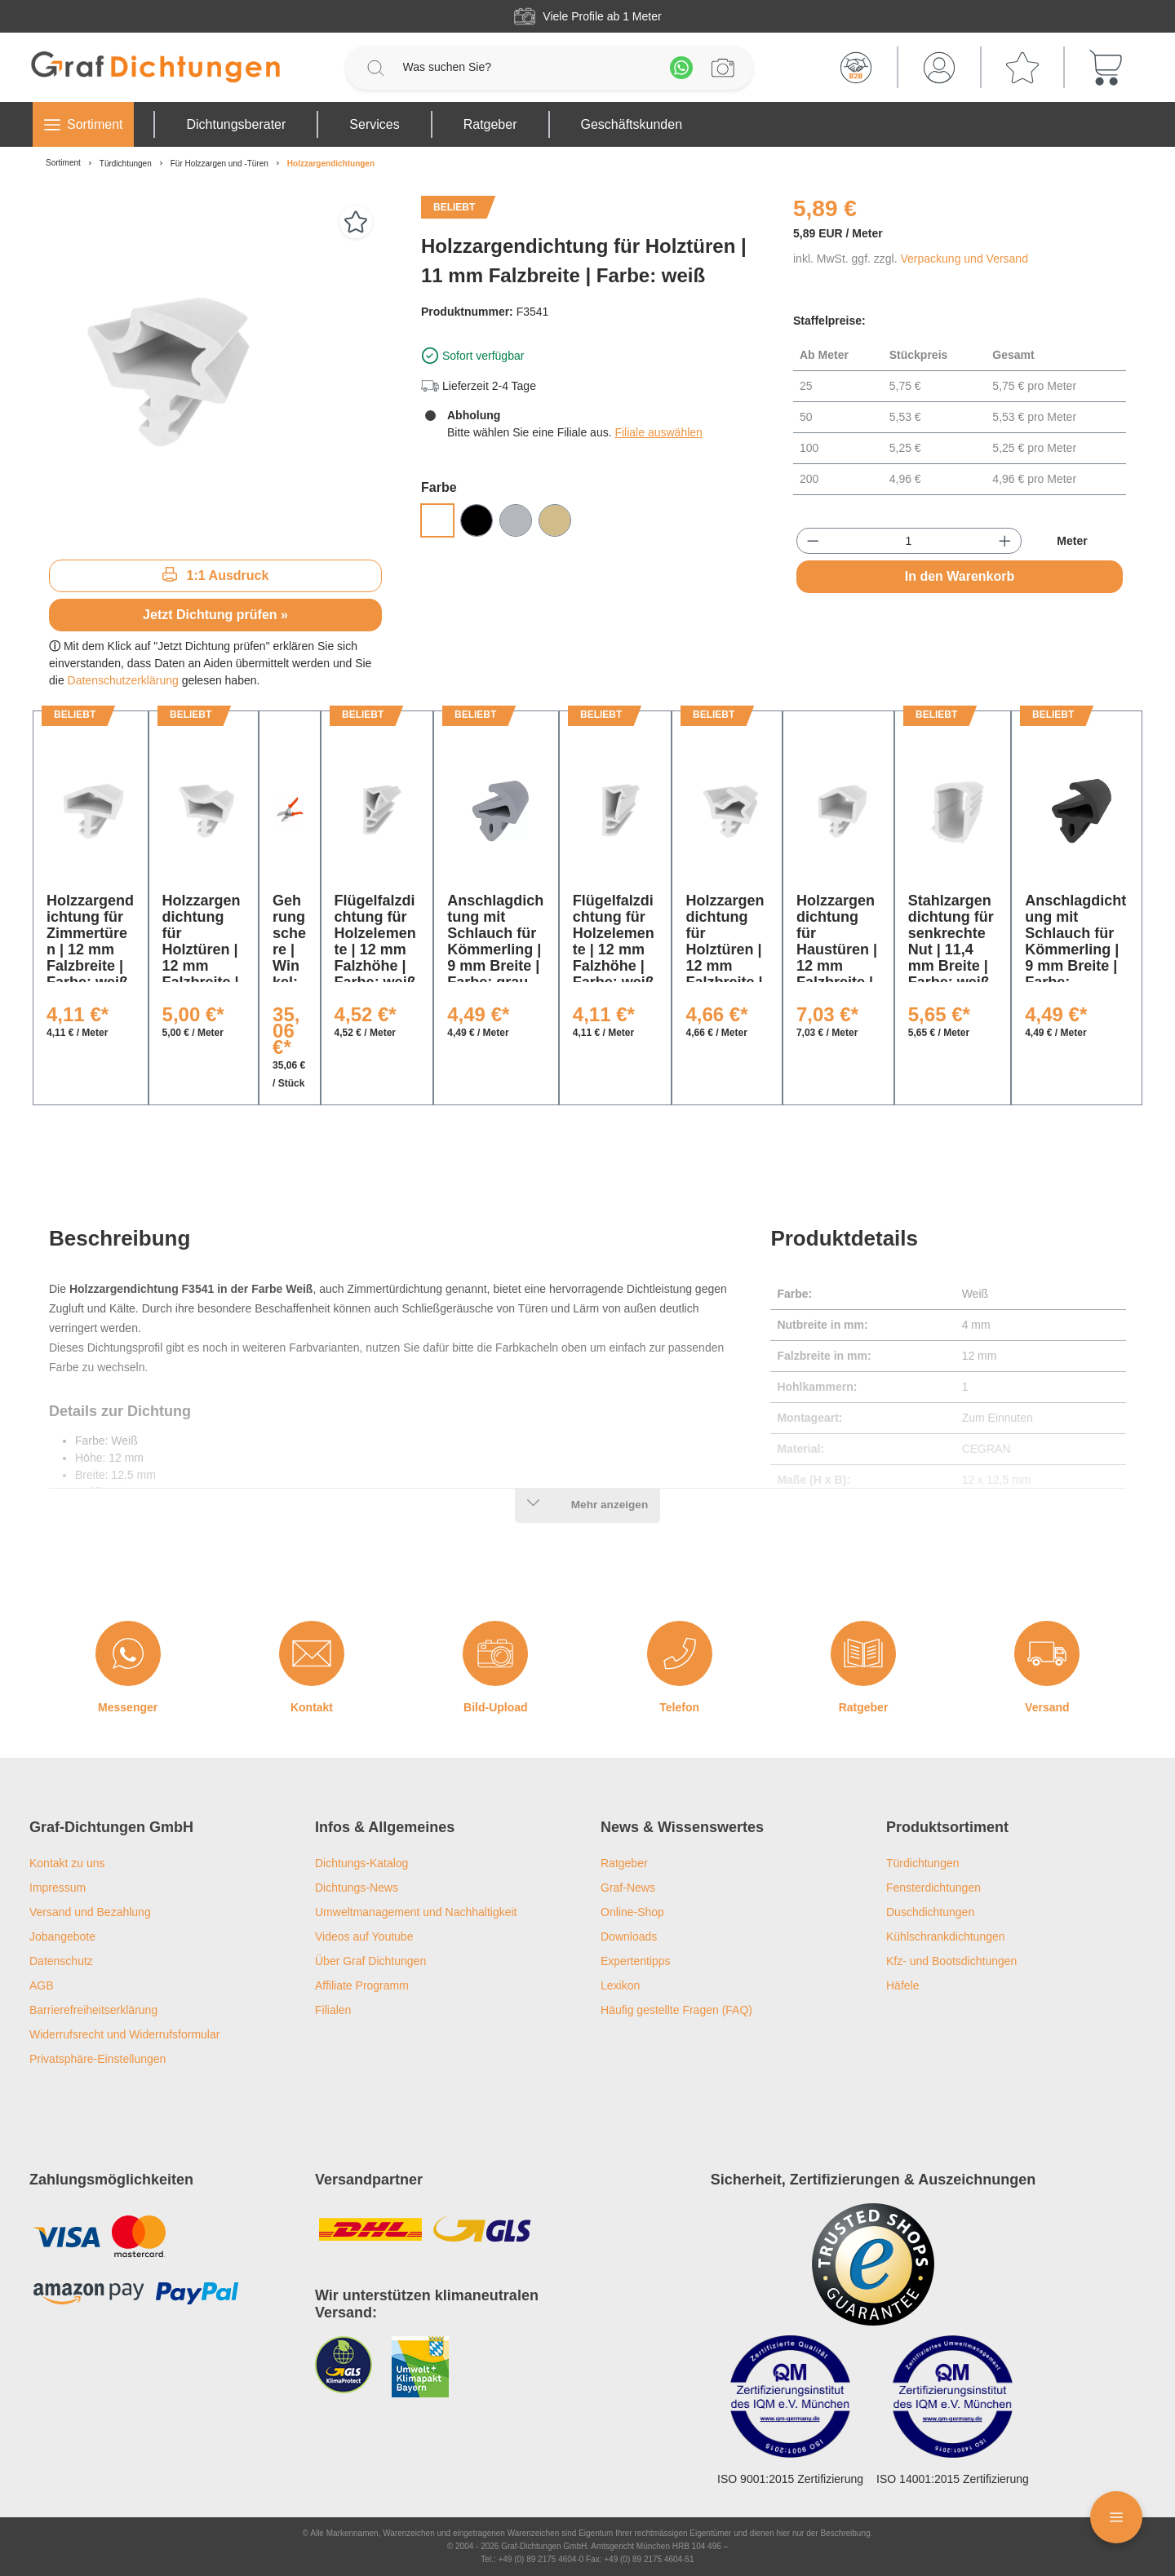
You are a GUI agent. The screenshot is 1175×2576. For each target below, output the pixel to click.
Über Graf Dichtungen (370, 1960)
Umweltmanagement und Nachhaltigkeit (416, 1912)
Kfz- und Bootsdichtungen (951, 1960)
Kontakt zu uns (67, 1863)
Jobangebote (62, 1936)
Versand (1047, 1707)
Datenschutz (61, 1960)
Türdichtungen (923, 1863)
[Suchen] (375, 68)
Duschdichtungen (930, 1912)
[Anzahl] (909, 541)
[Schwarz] (476, 520)
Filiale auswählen (658, 432)
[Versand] (1047, 1653)
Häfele (902, 1985)
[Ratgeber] (863, 1653)
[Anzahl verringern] (813, 541)
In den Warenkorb (960, 576)
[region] (215, 371)
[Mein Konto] (939, 67)
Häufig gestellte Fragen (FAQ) (676, 2009)
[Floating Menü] (1116, 2517)
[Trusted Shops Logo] (873, 2264)
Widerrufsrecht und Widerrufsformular (124, 2034)
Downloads (629, 1936)
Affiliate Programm (362, 1985)
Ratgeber (864, 1707)
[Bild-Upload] (495, 1653)
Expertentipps (636, 1960)
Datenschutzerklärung (123, 680)
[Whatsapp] (681, 68)
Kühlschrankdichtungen (945, 1936)
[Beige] (555, 520)
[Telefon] (679, 1653)
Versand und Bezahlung (90, 1912)
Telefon (679, 1707)
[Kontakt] (311, 1653)
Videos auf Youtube (364, 1936)
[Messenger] (128, 1653)
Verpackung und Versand (963, 258)
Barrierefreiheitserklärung (93, 2009)
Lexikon (620, 1985)
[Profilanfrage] (723, 68)
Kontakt (311, 1707)
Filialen (333, 2009)
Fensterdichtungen (933, 1887)
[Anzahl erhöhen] (1005, 541)
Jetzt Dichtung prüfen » (215, 615)
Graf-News (628, 1887)
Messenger (127, 1707)
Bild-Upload (495, 1707)
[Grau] (515, 520)
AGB (41, 1985)
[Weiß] (437, 520)
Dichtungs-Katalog (361, 1863)
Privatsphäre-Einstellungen (97, 2058)
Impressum (57, 1887)
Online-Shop (632, 1912)
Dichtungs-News (356, 1887)
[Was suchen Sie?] (528, 67)
